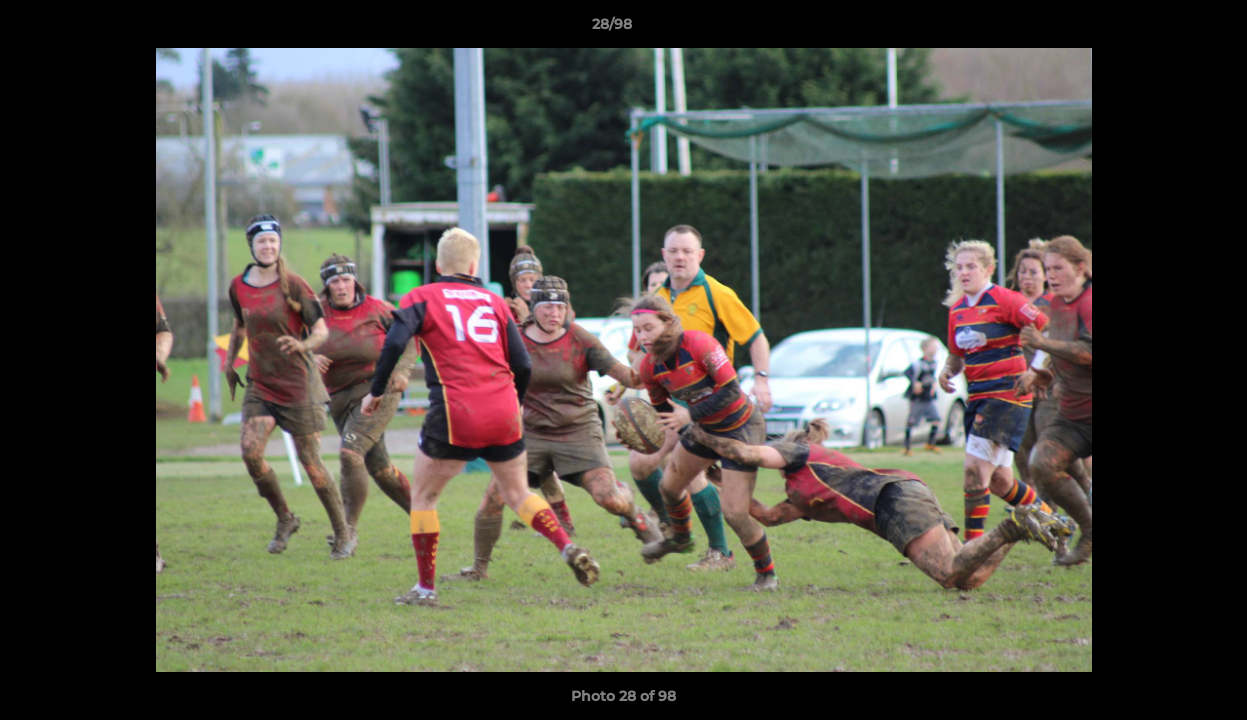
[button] (1163, 29)
